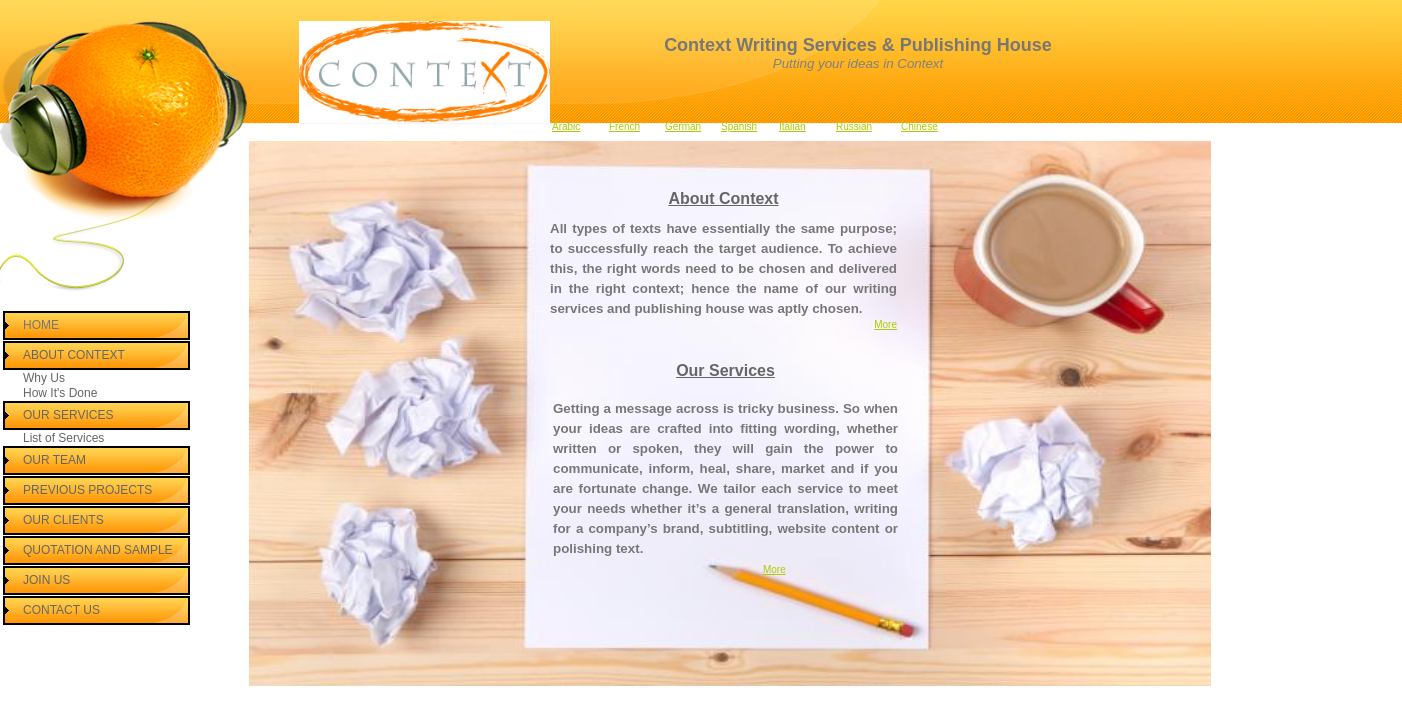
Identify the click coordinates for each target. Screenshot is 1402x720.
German (683, 126)
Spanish (739, 126)
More (885, 324)
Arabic (566, 126)
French (624, 126)
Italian (792, 126)
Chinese (919, 126)
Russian (854, 126)
